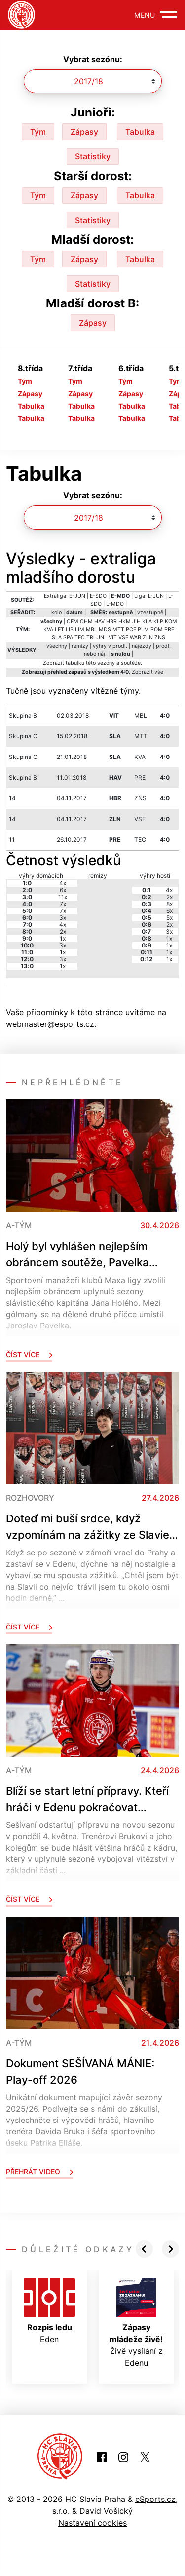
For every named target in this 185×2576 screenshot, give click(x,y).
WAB (135, 637)
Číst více (29, 1354)
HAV (99, 621)
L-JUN (156, 596)
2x (63, 931)
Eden (49, 2311)
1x (63, 938)
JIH (136, 621)
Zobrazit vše (147, 672)
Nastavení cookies (92, 2523)
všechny (56, 646)
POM (156, 629)
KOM (171, 621)
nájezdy (141, 646)
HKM (124, 621)
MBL (91, 629)
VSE (123, 637)
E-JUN (77, 596)
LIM (79, 629)
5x (169, 917)
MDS (105, 629)
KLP (158, 621)
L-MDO (115, 604)
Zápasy (84, 132)
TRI (90, 637)
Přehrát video (39, 2171)
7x (63, 904)
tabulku (75, 663)
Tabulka (140, 132)
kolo (56, 612)
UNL (101, 637)
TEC (79, 637)
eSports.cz (155, 2499)
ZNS (159, 637)
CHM (86, 621)
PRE (169, 629)
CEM (72, 621)
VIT (113, 637)
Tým (38, 132)
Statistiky (93, 156)
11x (62, 897)
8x (169, 904)
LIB (70, 629)
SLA (57, 637)
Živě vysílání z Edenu (136, 2323)
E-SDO (98, 596)
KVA (48, 629)
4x (62, 883)
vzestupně (150, 612)
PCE (131, 629)
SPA (68, 637)
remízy (80, 646)
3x (62, 917)
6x (63, 890)
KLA (147, 621)
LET (59, 629)
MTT (118, 629)
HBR (111, 621)
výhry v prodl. (110, 646)
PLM (143, 629)
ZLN (148, 637)
